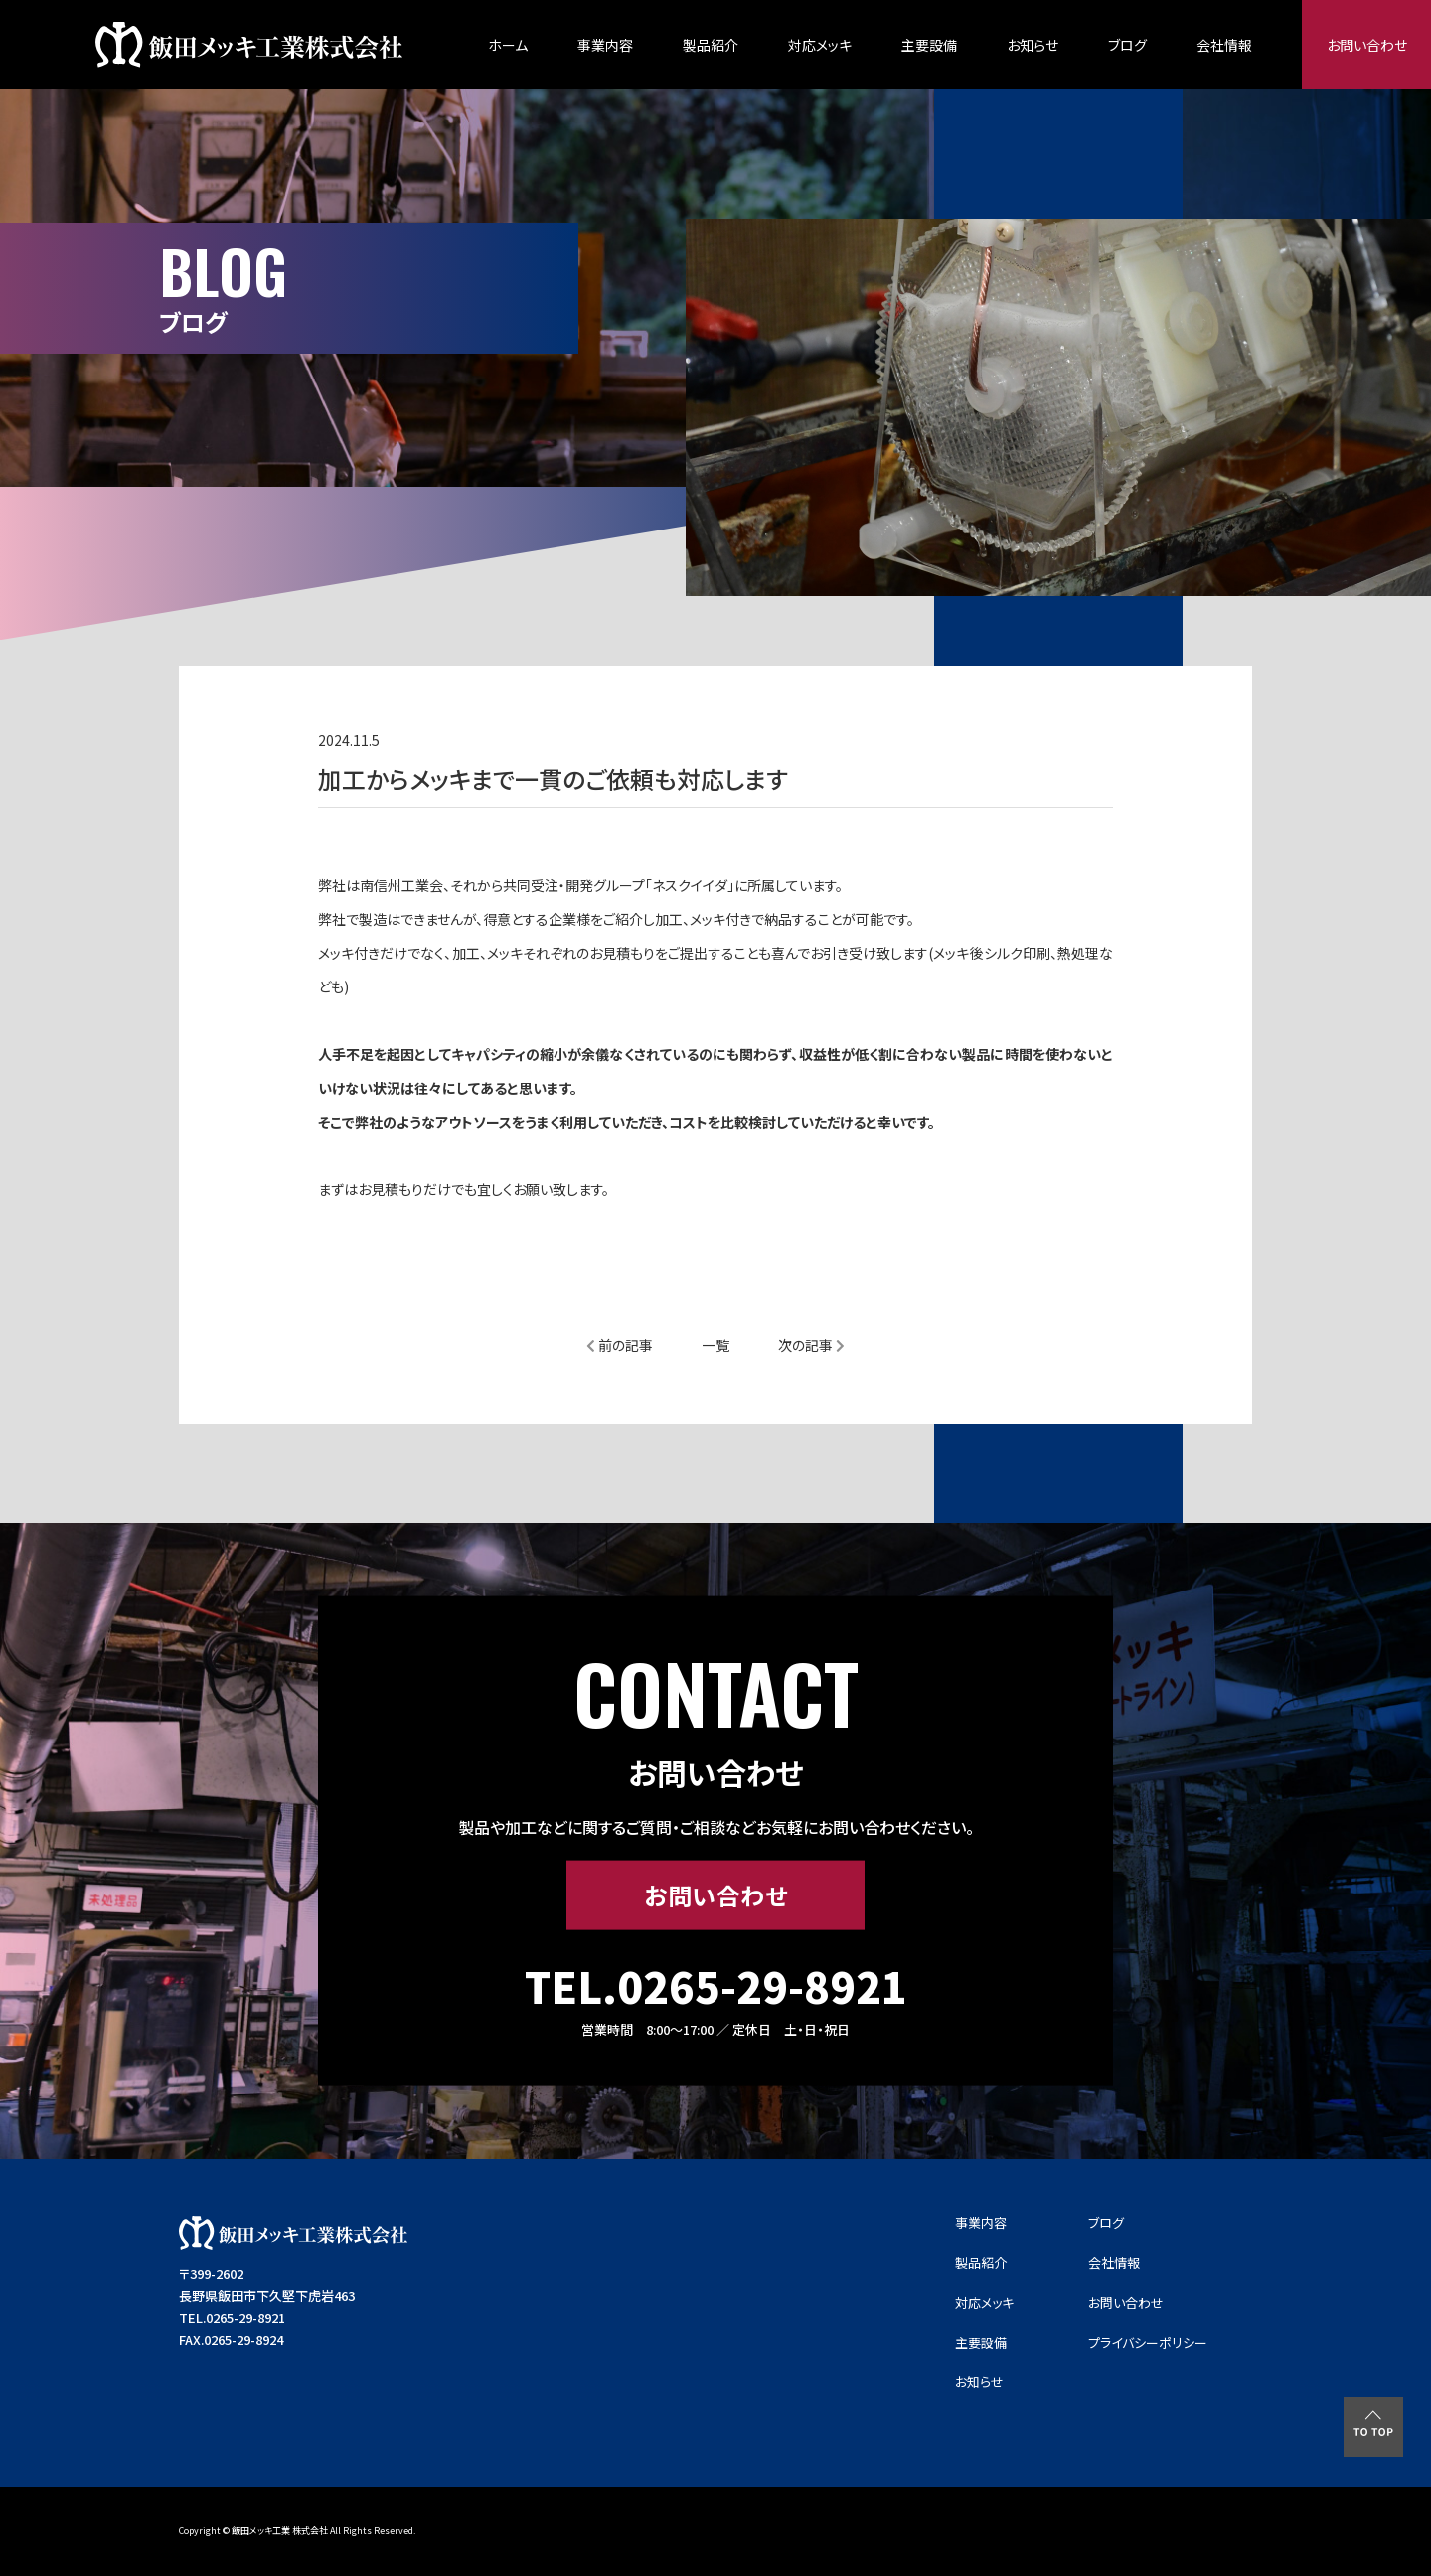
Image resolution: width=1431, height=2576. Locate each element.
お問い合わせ (1367, 45)
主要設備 (929, 45)
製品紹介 (710, 45)
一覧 (715, 1345)
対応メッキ (820, 45)
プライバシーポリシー (1147, 2342)
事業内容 (605, 45)
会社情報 (1224, 45)
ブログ (1127, 45)
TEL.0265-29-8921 (716, 1986)
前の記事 (619, 1345)
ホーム (508, 45)
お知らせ (1032, 45)
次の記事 (811, 1345)
